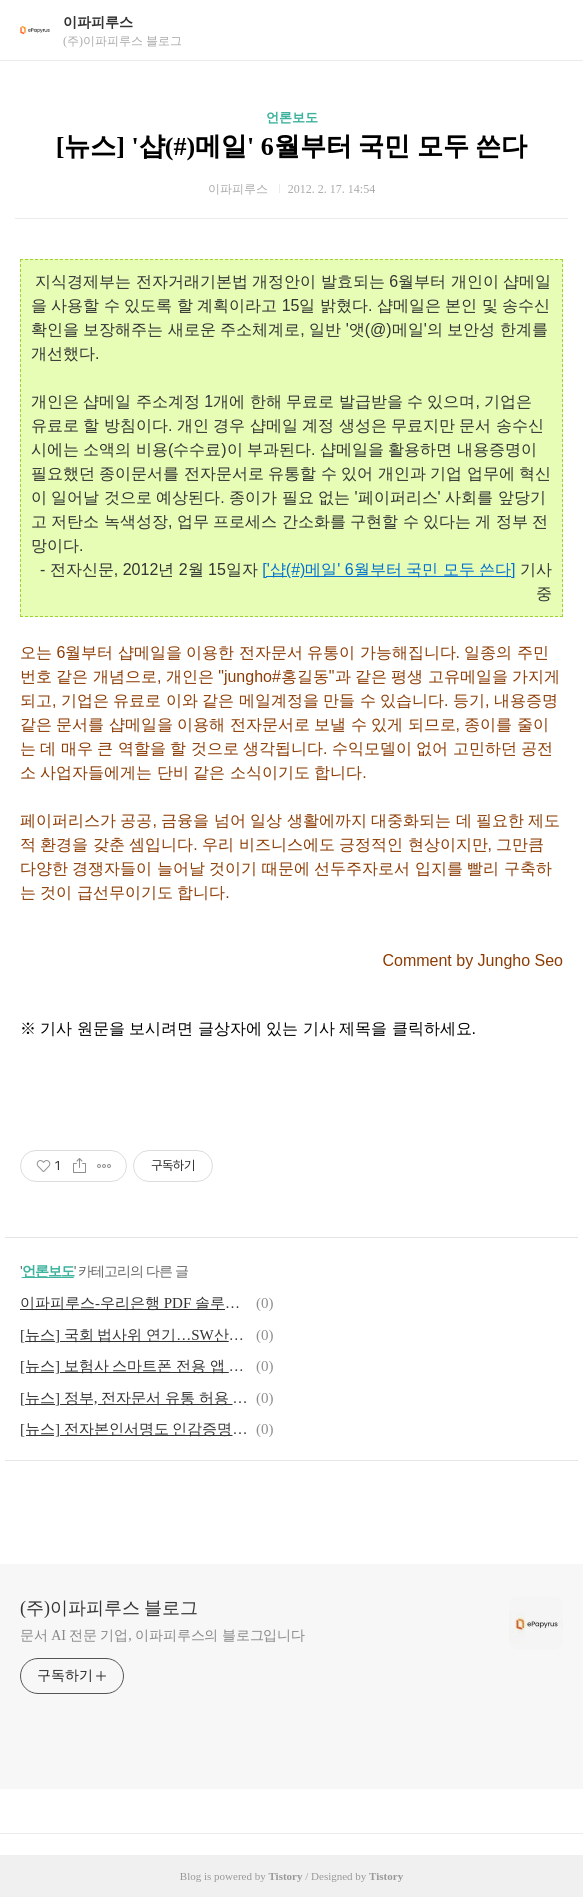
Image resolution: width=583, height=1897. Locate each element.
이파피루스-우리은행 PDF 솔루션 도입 (135, 1303)
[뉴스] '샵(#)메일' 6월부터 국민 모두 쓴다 (292, 146)
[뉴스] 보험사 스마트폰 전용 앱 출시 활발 (135, 1366)
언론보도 (292, 117)
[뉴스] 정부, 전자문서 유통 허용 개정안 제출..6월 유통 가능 (135, 1398)
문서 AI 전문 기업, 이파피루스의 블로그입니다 (162, 1635)
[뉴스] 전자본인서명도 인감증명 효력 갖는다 (135, 1429)
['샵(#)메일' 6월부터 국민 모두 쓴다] (388, 569)
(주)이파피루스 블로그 (109, 1608)
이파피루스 (98, 22)
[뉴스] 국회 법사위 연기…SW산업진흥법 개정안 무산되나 (135, 1335)
